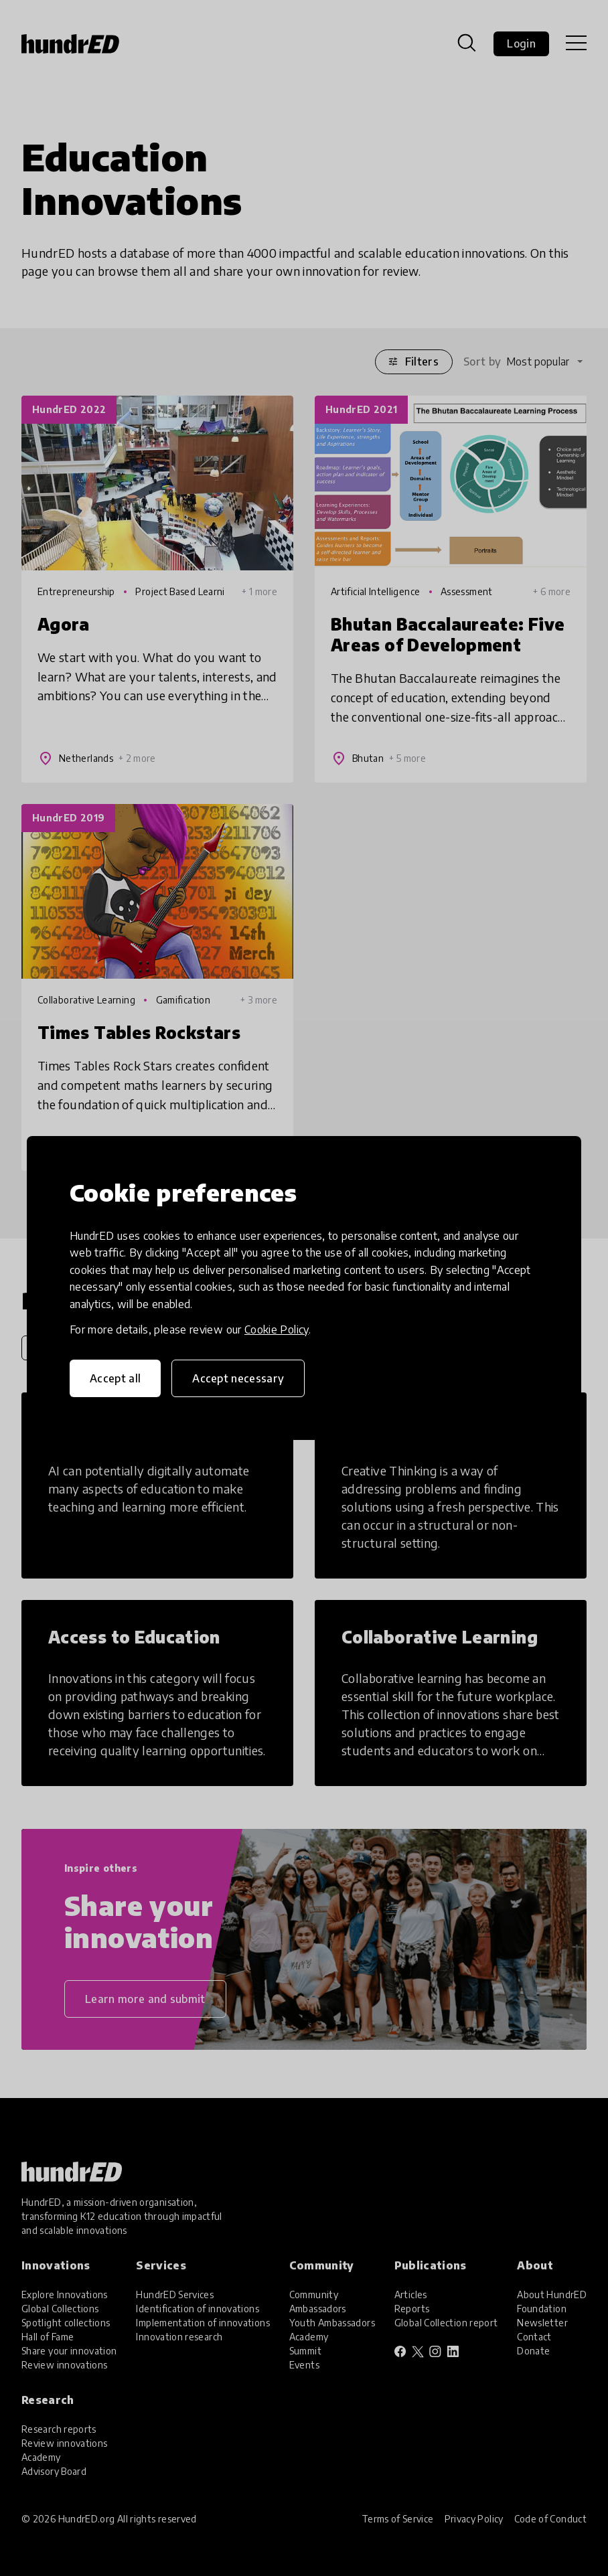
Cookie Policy (276, 1329)
